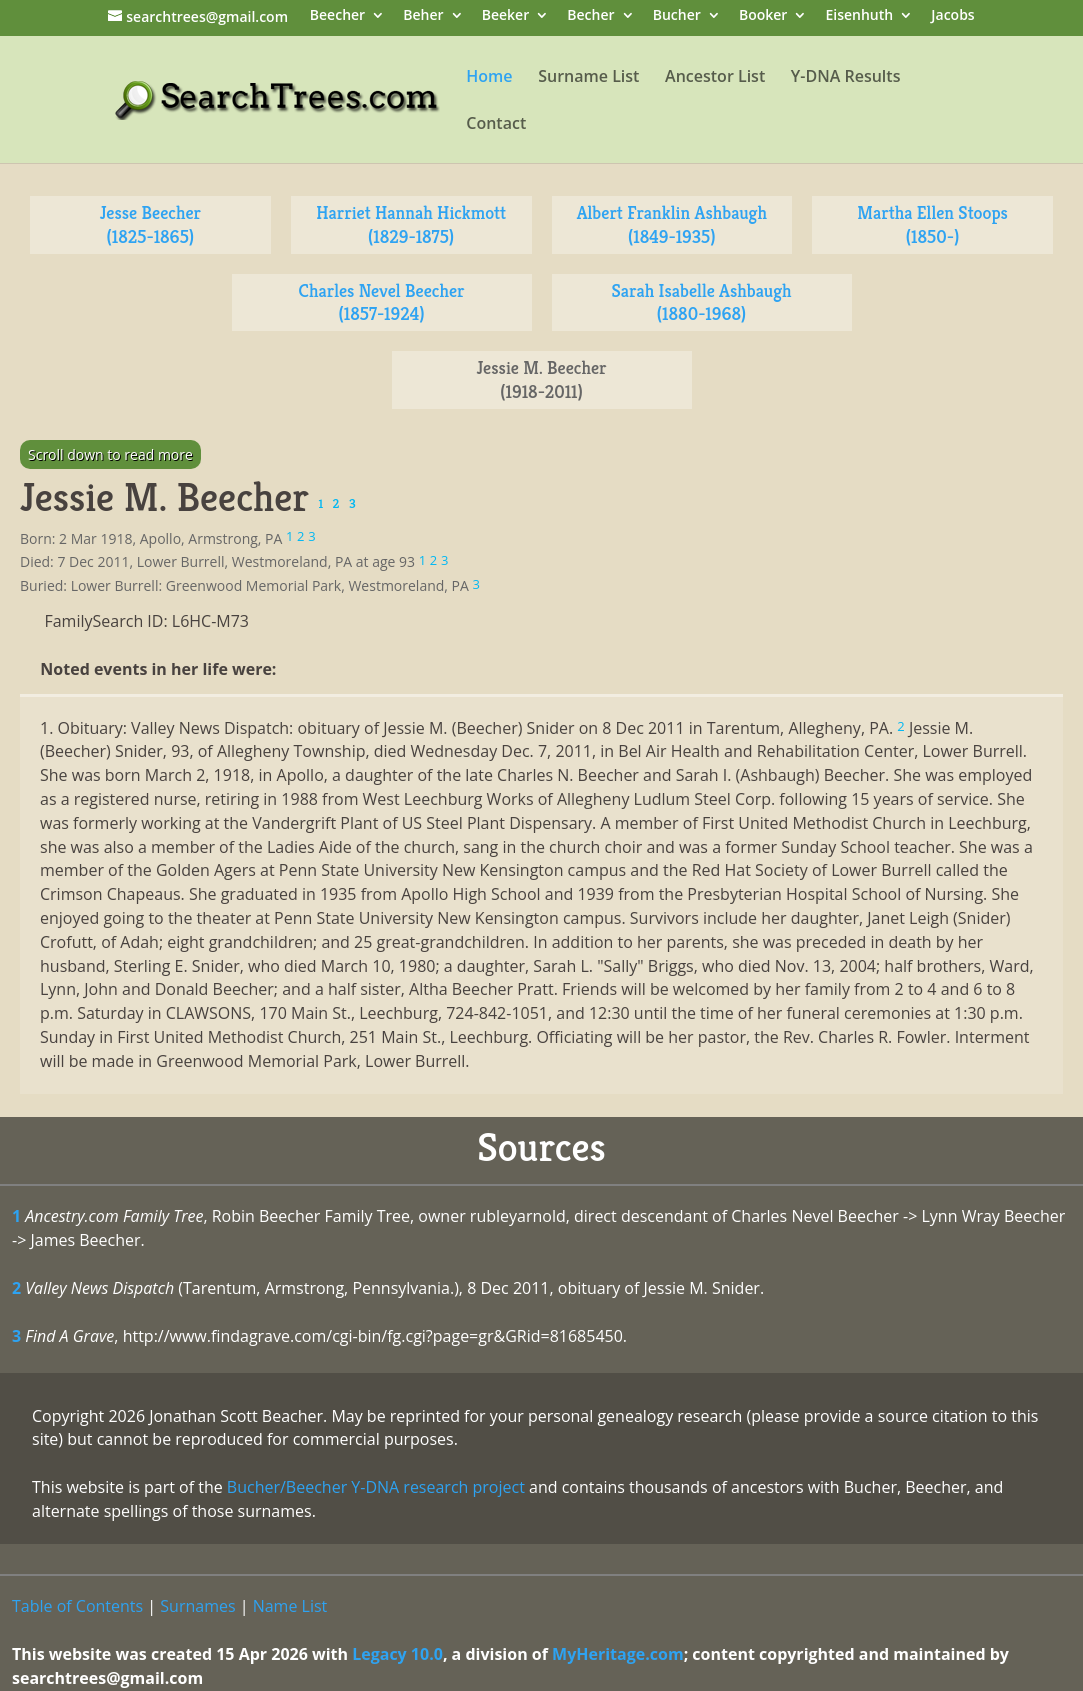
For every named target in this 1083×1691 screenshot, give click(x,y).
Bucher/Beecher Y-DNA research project (376, 1487)
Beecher (337, 16)
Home (489, 78)
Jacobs (952, 16)
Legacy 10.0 (397, 1654)
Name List (290, 1606)
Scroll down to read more (110, 454)
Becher (590, 16)
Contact (496, 125)
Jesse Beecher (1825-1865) (150, 224)
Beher (423, 16)
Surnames (197, 1606)
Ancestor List (715, 78)
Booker (763, 16)
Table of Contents (77, 1606)
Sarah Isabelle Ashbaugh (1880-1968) (701, 302)
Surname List (588, 78)
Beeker (506, 16)
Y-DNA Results (846, 78)
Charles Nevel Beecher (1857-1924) (382, 302)
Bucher (677, 16)
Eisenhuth (859, 16)
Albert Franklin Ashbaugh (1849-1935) (672, 224)
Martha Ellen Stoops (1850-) (932, 224)
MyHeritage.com (618, 1654)
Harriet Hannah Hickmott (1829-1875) (411, 224)
